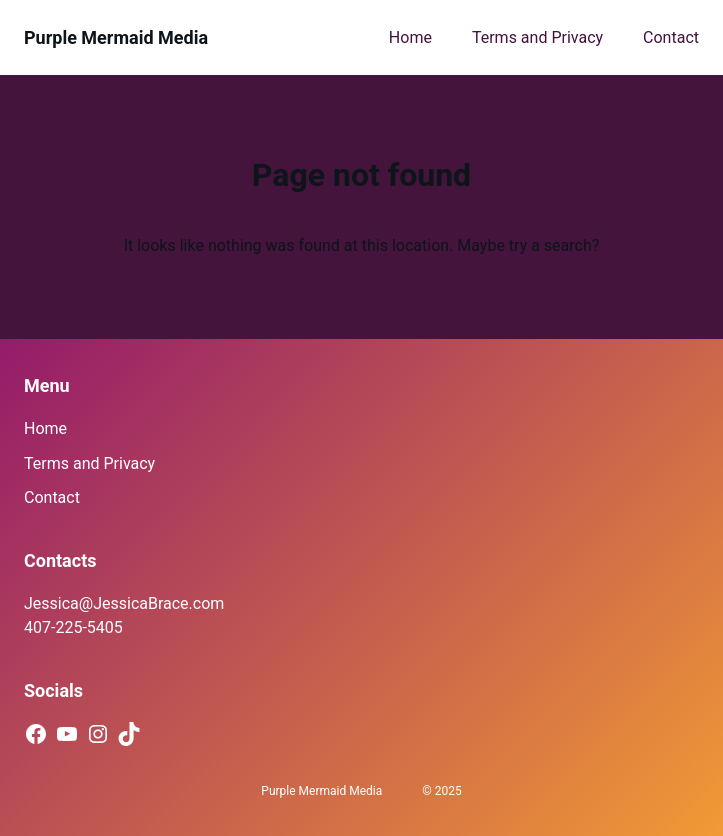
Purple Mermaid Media (116, 37)
